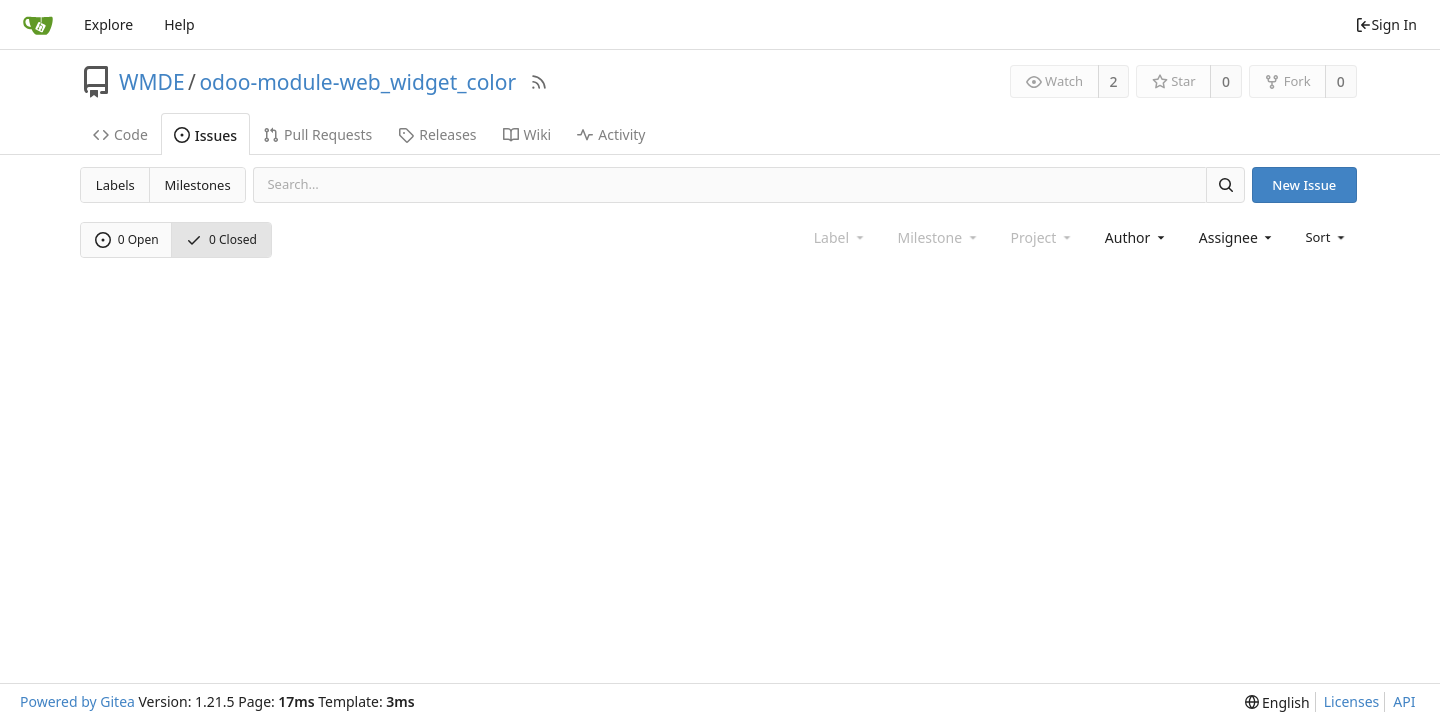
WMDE (152, 82)
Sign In (1386, 24)
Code (120, 134)
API (1404, 701)
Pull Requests (317, 134)
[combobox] (1136, 237)
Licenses (1352, 701)
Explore (108, 24)
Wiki (527, 134)
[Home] (38, 25)
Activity (611, 134)
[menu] (1326, 237)
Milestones (198, 185)
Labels (115, 185)
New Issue (1304, 185)
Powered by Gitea (77, 701)
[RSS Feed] (539, 82)
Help (179, 24)
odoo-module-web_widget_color (357, 82)
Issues (205, 135)
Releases (437, 134)
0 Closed (221, 239)
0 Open (127, 239)
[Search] (1225, 184)
